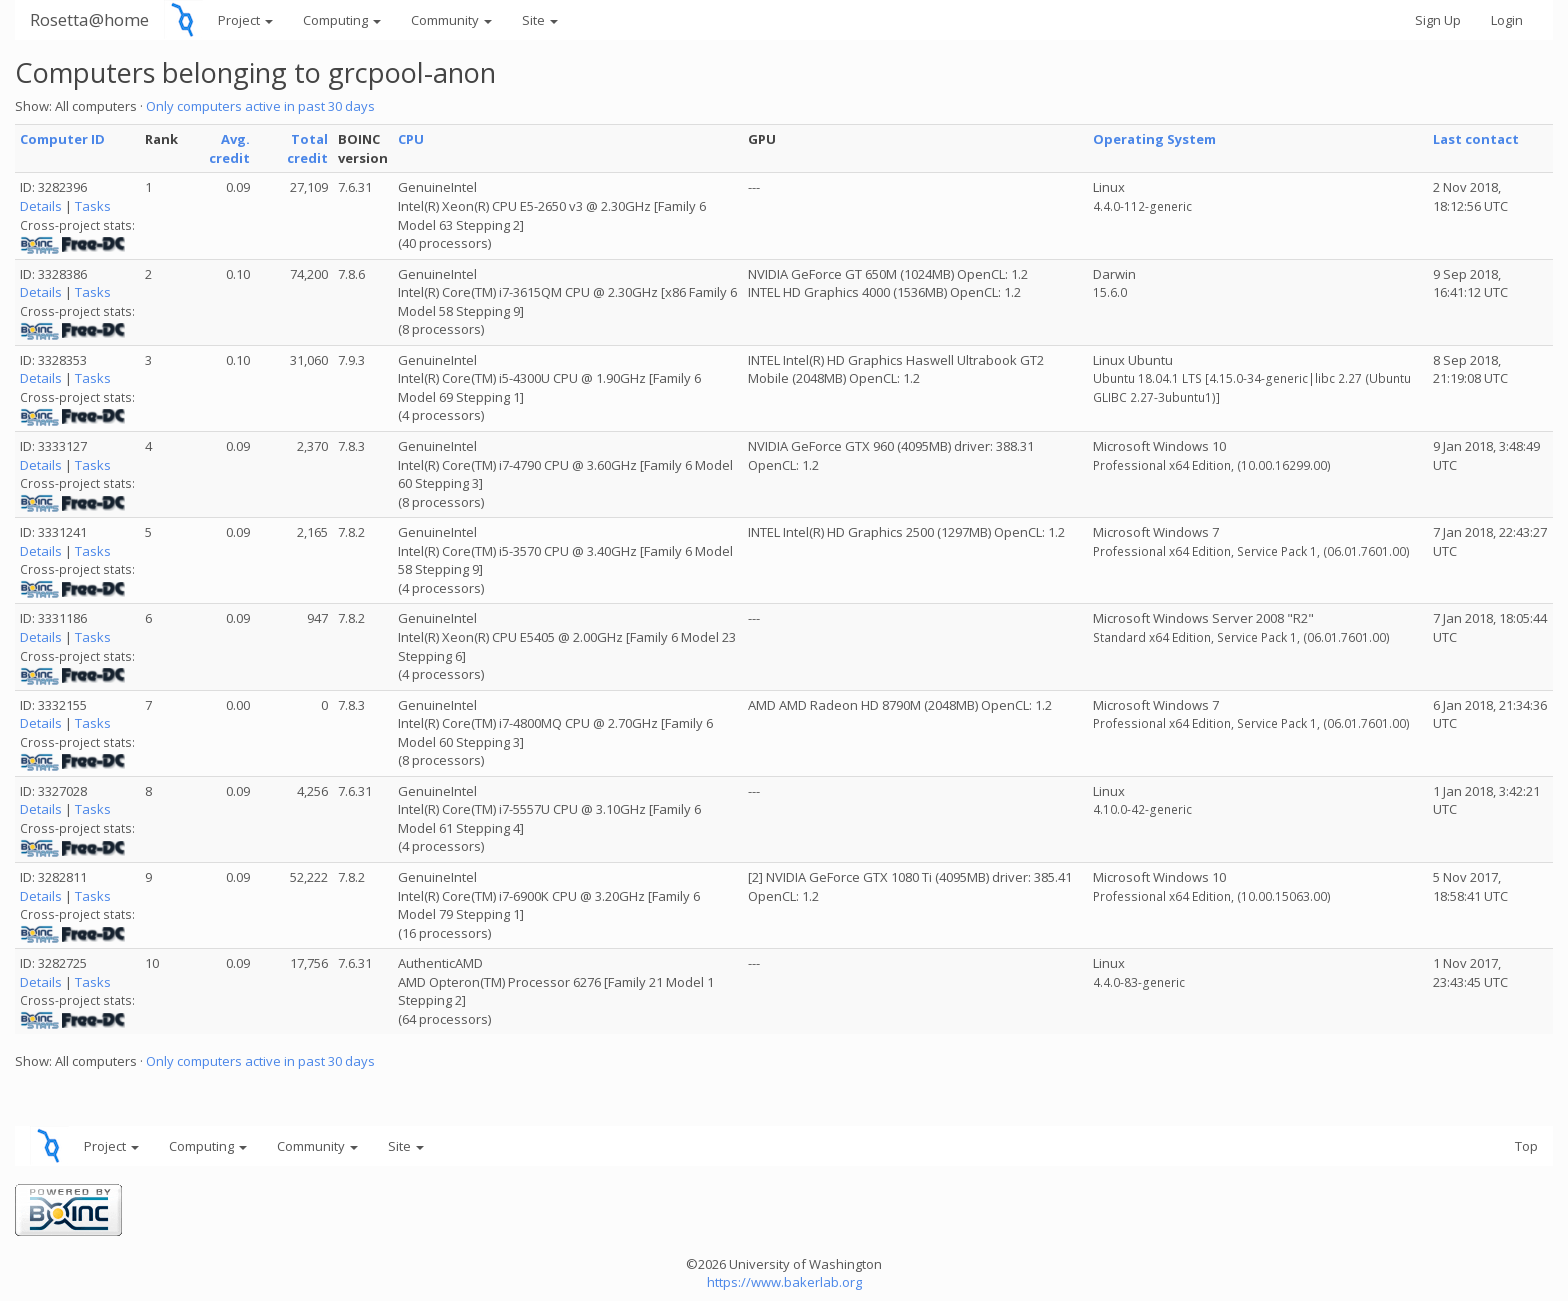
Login (1507, 20)
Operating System (1154, 139)
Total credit (307, 148)
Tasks (93, 206)
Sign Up (1438, 20)
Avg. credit (229, 148)
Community (451, 20)
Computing (342, 20)
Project (245, 20)
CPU (411, 139)
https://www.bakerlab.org (784, 1282)
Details (41, 206)
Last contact (1476, 139)
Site (540, 20)
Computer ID (62, 139)
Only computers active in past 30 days (260, 106)
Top (1526, 1146)
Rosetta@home (89, 19)
